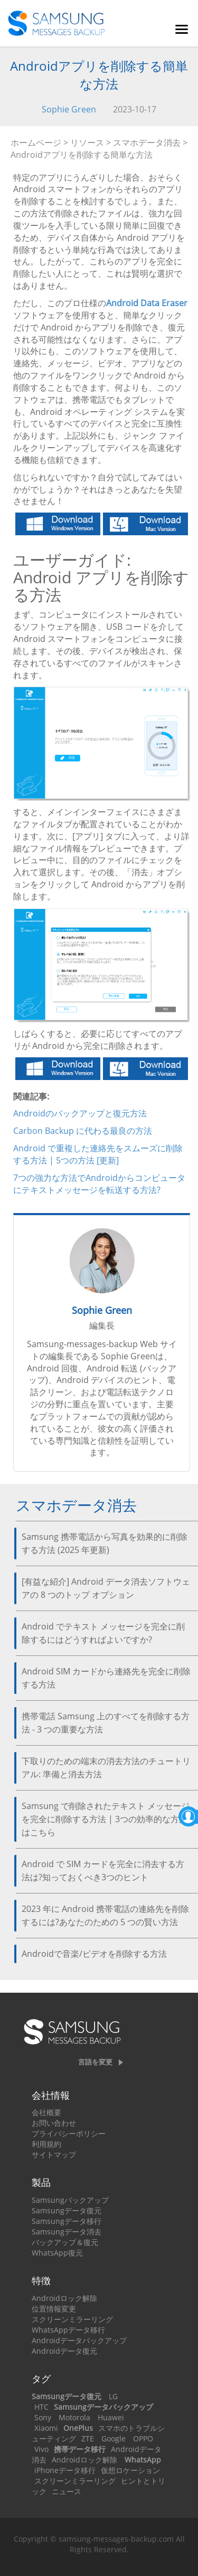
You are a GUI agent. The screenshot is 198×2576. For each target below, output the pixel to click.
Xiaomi (46, 2428)
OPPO (143, 2438)
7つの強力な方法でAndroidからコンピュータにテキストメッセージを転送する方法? (99, 1184)
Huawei (111, 2417)
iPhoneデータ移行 (65, 2470)
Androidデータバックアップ (79, 2340)
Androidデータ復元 (64, 2351)
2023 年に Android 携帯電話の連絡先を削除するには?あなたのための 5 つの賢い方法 (105, 1915)
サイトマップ (54, 2154)
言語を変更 (95, 2062)
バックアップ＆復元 (65, 2242)
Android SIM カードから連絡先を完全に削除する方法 (106, 1677)
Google (113, 2438)
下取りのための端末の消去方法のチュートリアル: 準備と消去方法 (106, 1767)
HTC (41, 2407)
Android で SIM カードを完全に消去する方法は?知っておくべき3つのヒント (103, 1870)
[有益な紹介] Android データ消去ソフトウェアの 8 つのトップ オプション (106, 1588)
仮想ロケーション (130, 2470)
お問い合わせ (54, 2123)
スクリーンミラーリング (72, 2319)
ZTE (87, 2438)
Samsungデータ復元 (66, 2210)
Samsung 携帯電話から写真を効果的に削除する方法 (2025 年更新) (104, 1543)
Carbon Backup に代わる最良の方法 (82, 1131)
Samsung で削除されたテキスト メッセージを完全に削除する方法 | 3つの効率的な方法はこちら (106, 1819)
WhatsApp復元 (57, 2253)
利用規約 (46, 2144)
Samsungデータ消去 (66, 2232)
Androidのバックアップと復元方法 (80, 1113)
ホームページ (36, 142)
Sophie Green (69, 109)
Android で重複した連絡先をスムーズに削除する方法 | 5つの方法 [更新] (98, 1154)
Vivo (41, 2449)
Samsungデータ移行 (66, 2221)
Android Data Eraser (146, 303)
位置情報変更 (54, 2309)
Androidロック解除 (64, 2298)
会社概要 (46, 2112)
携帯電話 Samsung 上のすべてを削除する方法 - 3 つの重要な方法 (106, 1722)
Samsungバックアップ (70, 2200)
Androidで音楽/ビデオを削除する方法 (94, 1953)
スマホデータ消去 (147, 142)
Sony (42, 2417)
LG (113, 2396)
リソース (87, 142)
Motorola (74, 2417)
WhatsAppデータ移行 (68, 2330)
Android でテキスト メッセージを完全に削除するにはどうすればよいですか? (103, 1633)
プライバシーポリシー (69, 2133)
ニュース (66, 2491)
